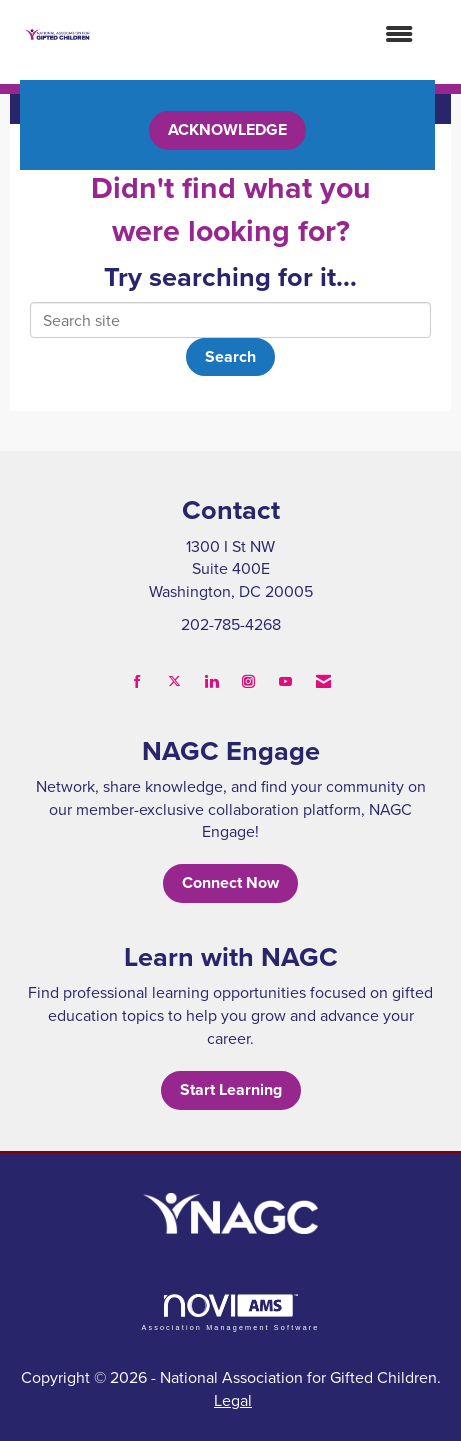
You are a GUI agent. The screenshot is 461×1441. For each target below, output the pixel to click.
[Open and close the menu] (262, 34)
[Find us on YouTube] (285, 681)
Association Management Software (230, 1312)
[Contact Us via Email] (323, 681)
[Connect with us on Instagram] (248, 681)
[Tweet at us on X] (174, 681)
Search (230, 356)
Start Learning (231, 1089)
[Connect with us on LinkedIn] (211, 681)
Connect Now (230, 882)
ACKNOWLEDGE (227, 129)
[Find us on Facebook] (137, 681)
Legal (233, 1400)
